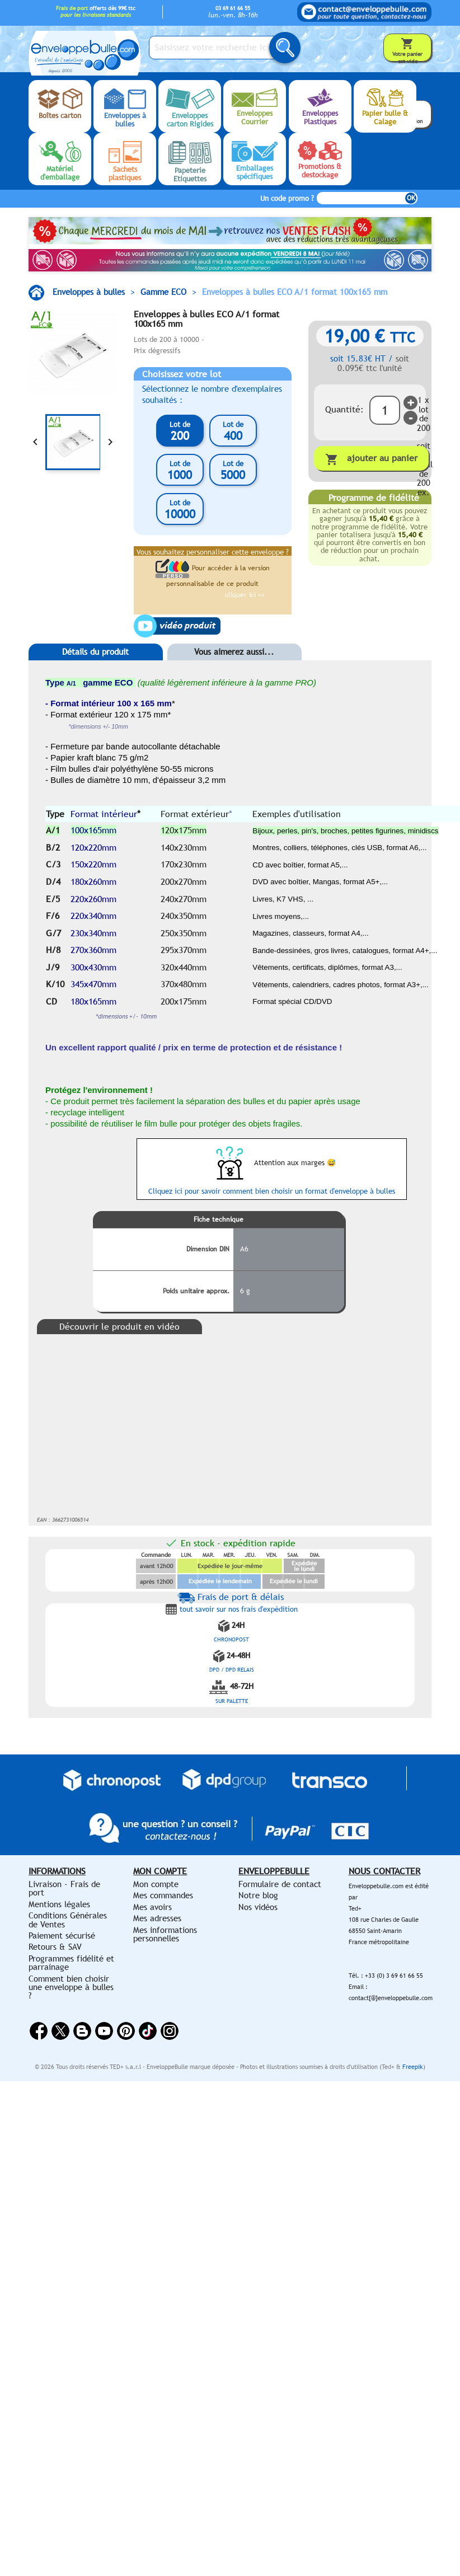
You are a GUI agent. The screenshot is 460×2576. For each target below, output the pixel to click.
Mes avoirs (152, 1907)
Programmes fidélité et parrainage (71, 1963)
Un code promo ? (287, 198)
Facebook (39, 2031)
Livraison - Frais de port (64, 1888)
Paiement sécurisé (62, 1935)
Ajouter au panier (371, 459)
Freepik (412, 2066)
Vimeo (148, 2031)
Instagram (170, 2031)
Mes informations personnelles (165, 1934)
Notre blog (258, 1895)
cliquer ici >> (245, 595)
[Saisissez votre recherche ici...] (219, 47)
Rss (82, 2031)
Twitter (60, 2031)
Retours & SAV (55, 1946)
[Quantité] (384, 410)
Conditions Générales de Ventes (68, 1920)
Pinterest (126, 2031)
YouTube (104, 2031)
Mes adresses (157, 1918)
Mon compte (156, 1884)
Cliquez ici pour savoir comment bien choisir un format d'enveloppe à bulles (271, 1191)
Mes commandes (163, 1895)
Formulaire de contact (279, 1884)
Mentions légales (59, 1904)
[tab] (96, 668)
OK (411, 198)
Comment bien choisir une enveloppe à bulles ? (71, 1987)
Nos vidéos (258, 1907)
